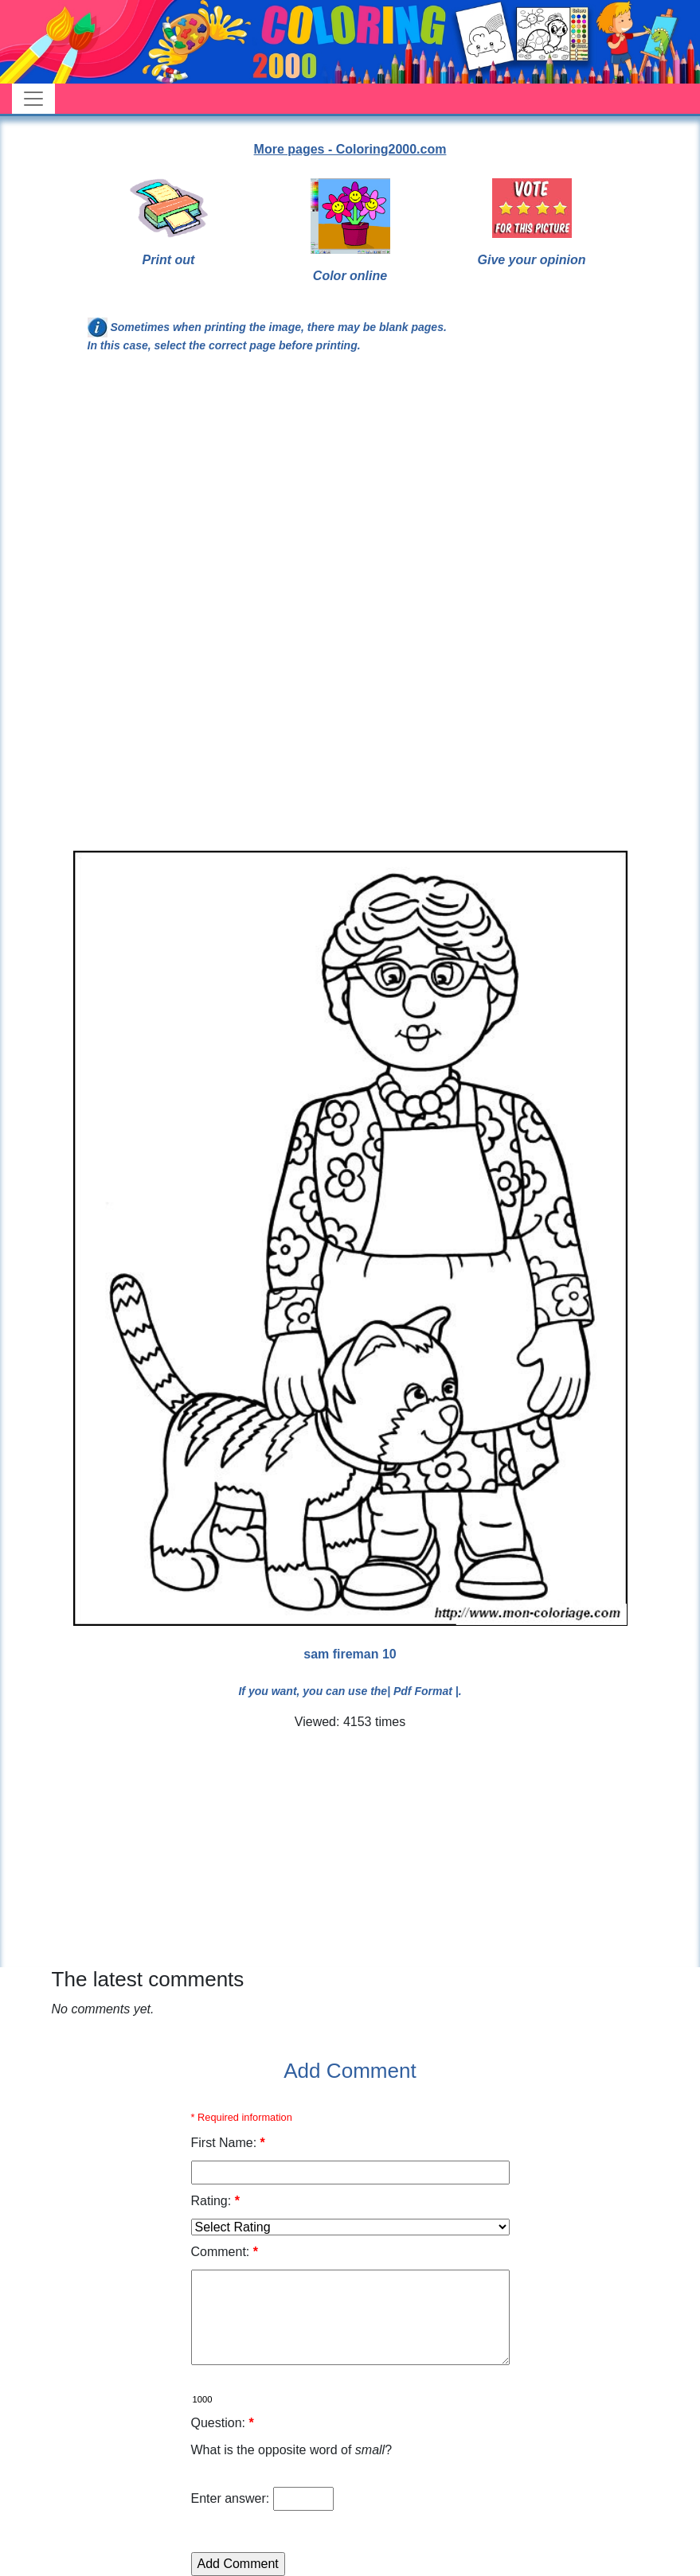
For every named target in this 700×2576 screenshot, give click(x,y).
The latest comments (148, 1979)
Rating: (215, 2201)
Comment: (224, 2251)
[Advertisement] (350, 497)
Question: (222, 2423)
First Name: (228, 2142)
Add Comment (350, 2071)
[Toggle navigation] (33, 99)
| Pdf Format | (423, 1691)
